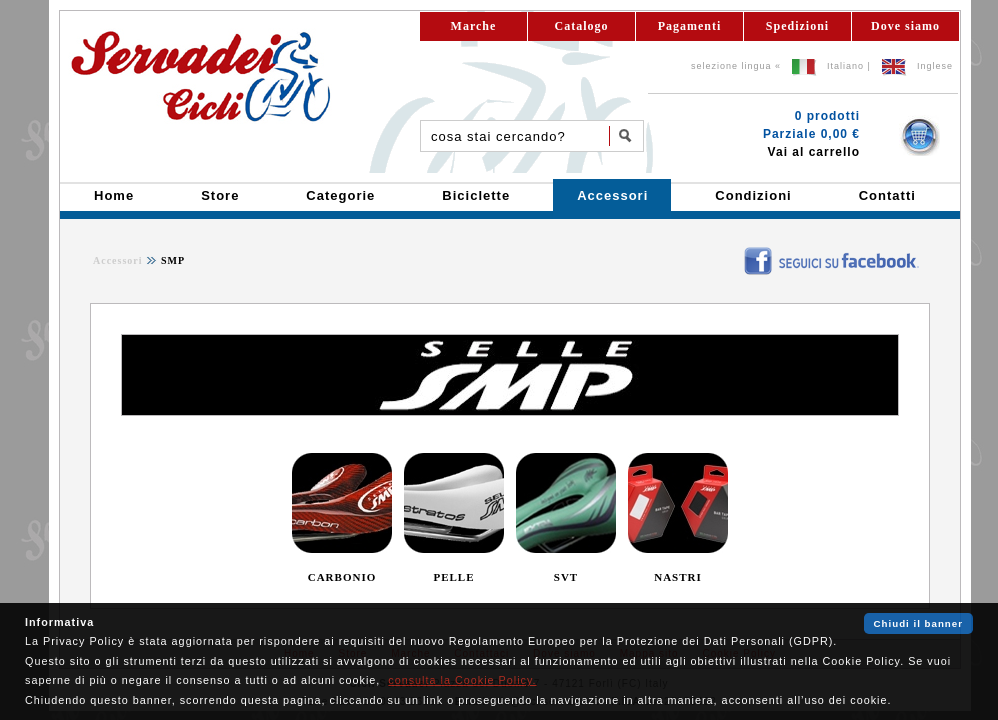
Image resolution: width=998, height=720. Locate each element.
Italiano (845, 66)
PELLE (453, 577)
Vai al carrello (814, 152)
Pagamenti (690, 26)
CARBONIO (342, 577)
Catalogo (582, 26)
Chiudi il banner (918, 623)
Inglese (935, 66)
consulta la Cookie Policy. (462, 680)
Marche (474, 26)
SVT (566, 577)
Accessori (118, 260)
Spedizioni (797, 26)
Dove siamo (905, 26)
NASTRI (678, 577)
